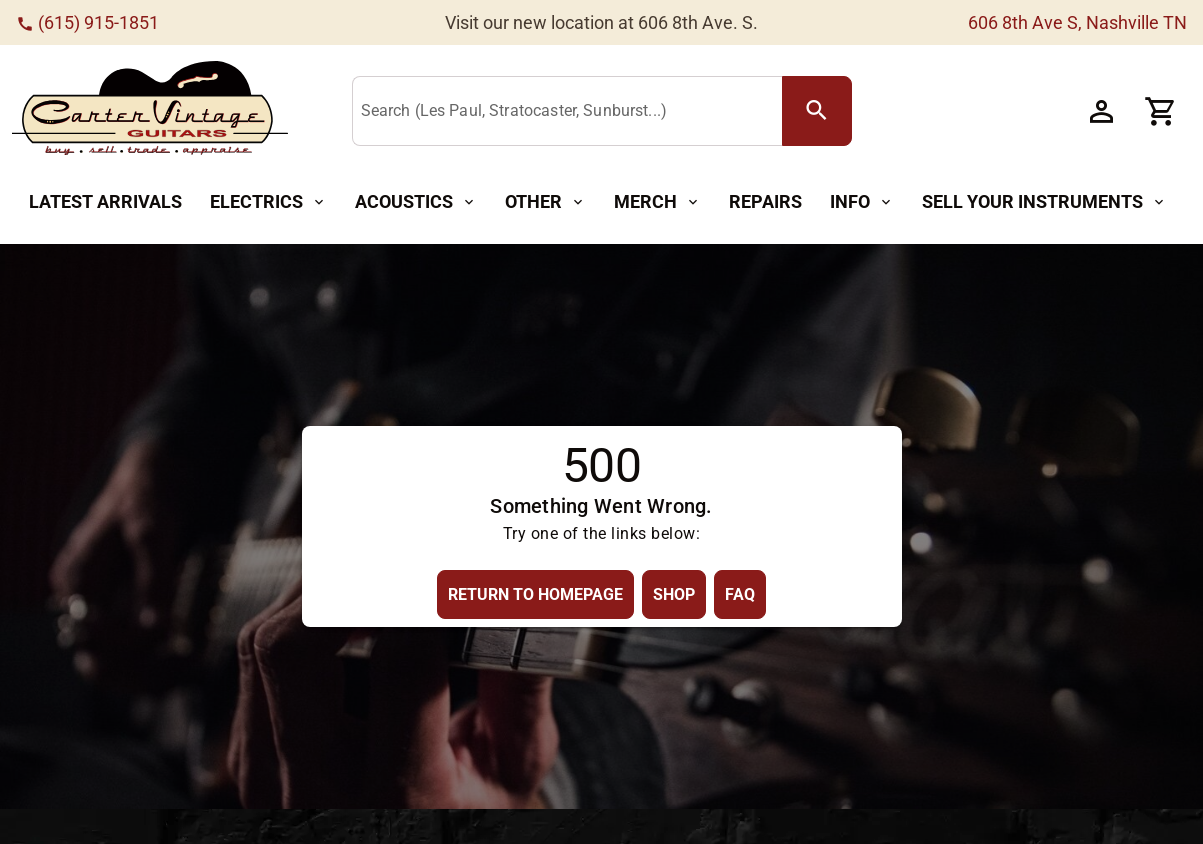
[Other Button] (545, 202)
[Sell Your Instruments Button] (1044, 202)
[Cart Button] (1161, 111)
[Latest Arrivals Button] (105, 202)
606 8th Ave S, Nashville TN (1077, 22)
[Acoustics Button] (416, 202)
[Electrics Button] (268, 202)
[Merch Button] (657, 202)
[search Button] (817, 111)
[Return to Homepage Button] (535, 594)
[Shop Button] (674, 594)
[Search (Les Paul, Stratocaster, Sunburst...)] (571, 112)
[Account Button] (1101, 111)
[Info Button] (862, 202)
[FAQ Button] (740, 594)
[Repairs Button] (765, 202)
